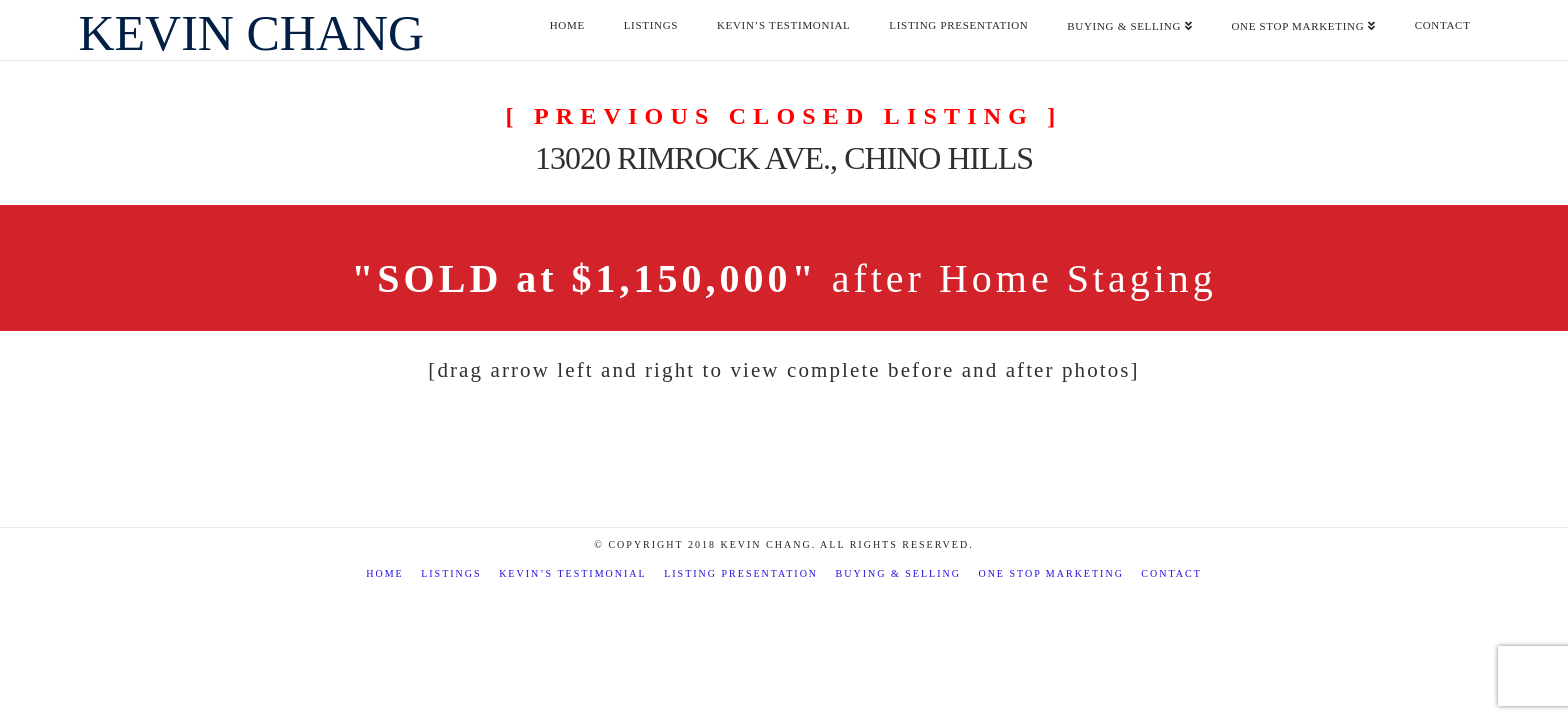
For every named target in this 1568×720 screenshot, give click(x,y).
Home (384, 573)
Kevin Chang (251, 33)
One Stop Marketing (1050, 573)
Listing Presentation (741, 573)
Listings (451, 573)
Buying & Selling (898, 573)
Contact (1171, 573)
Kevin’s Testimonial (573, 573)
